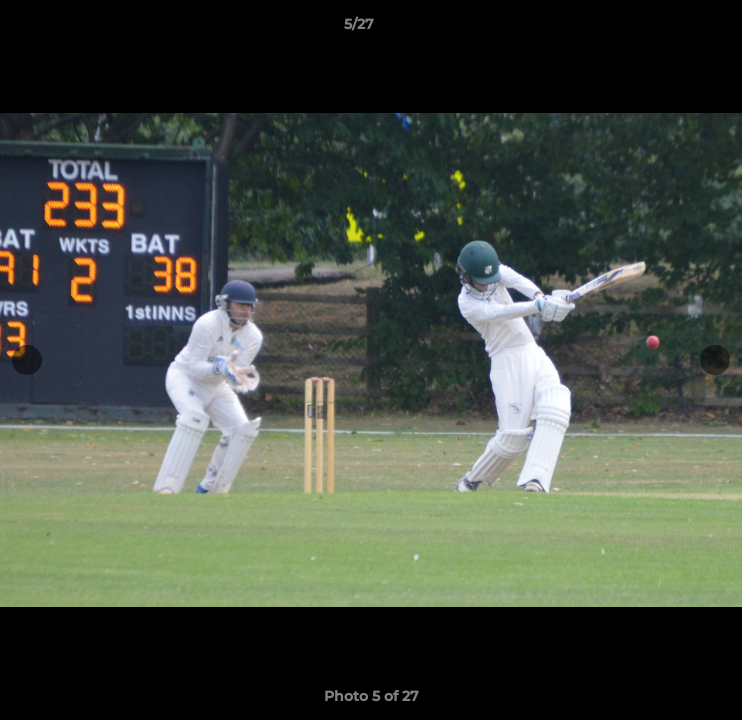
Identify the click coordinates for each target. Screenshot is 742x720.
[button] (670, 29)
